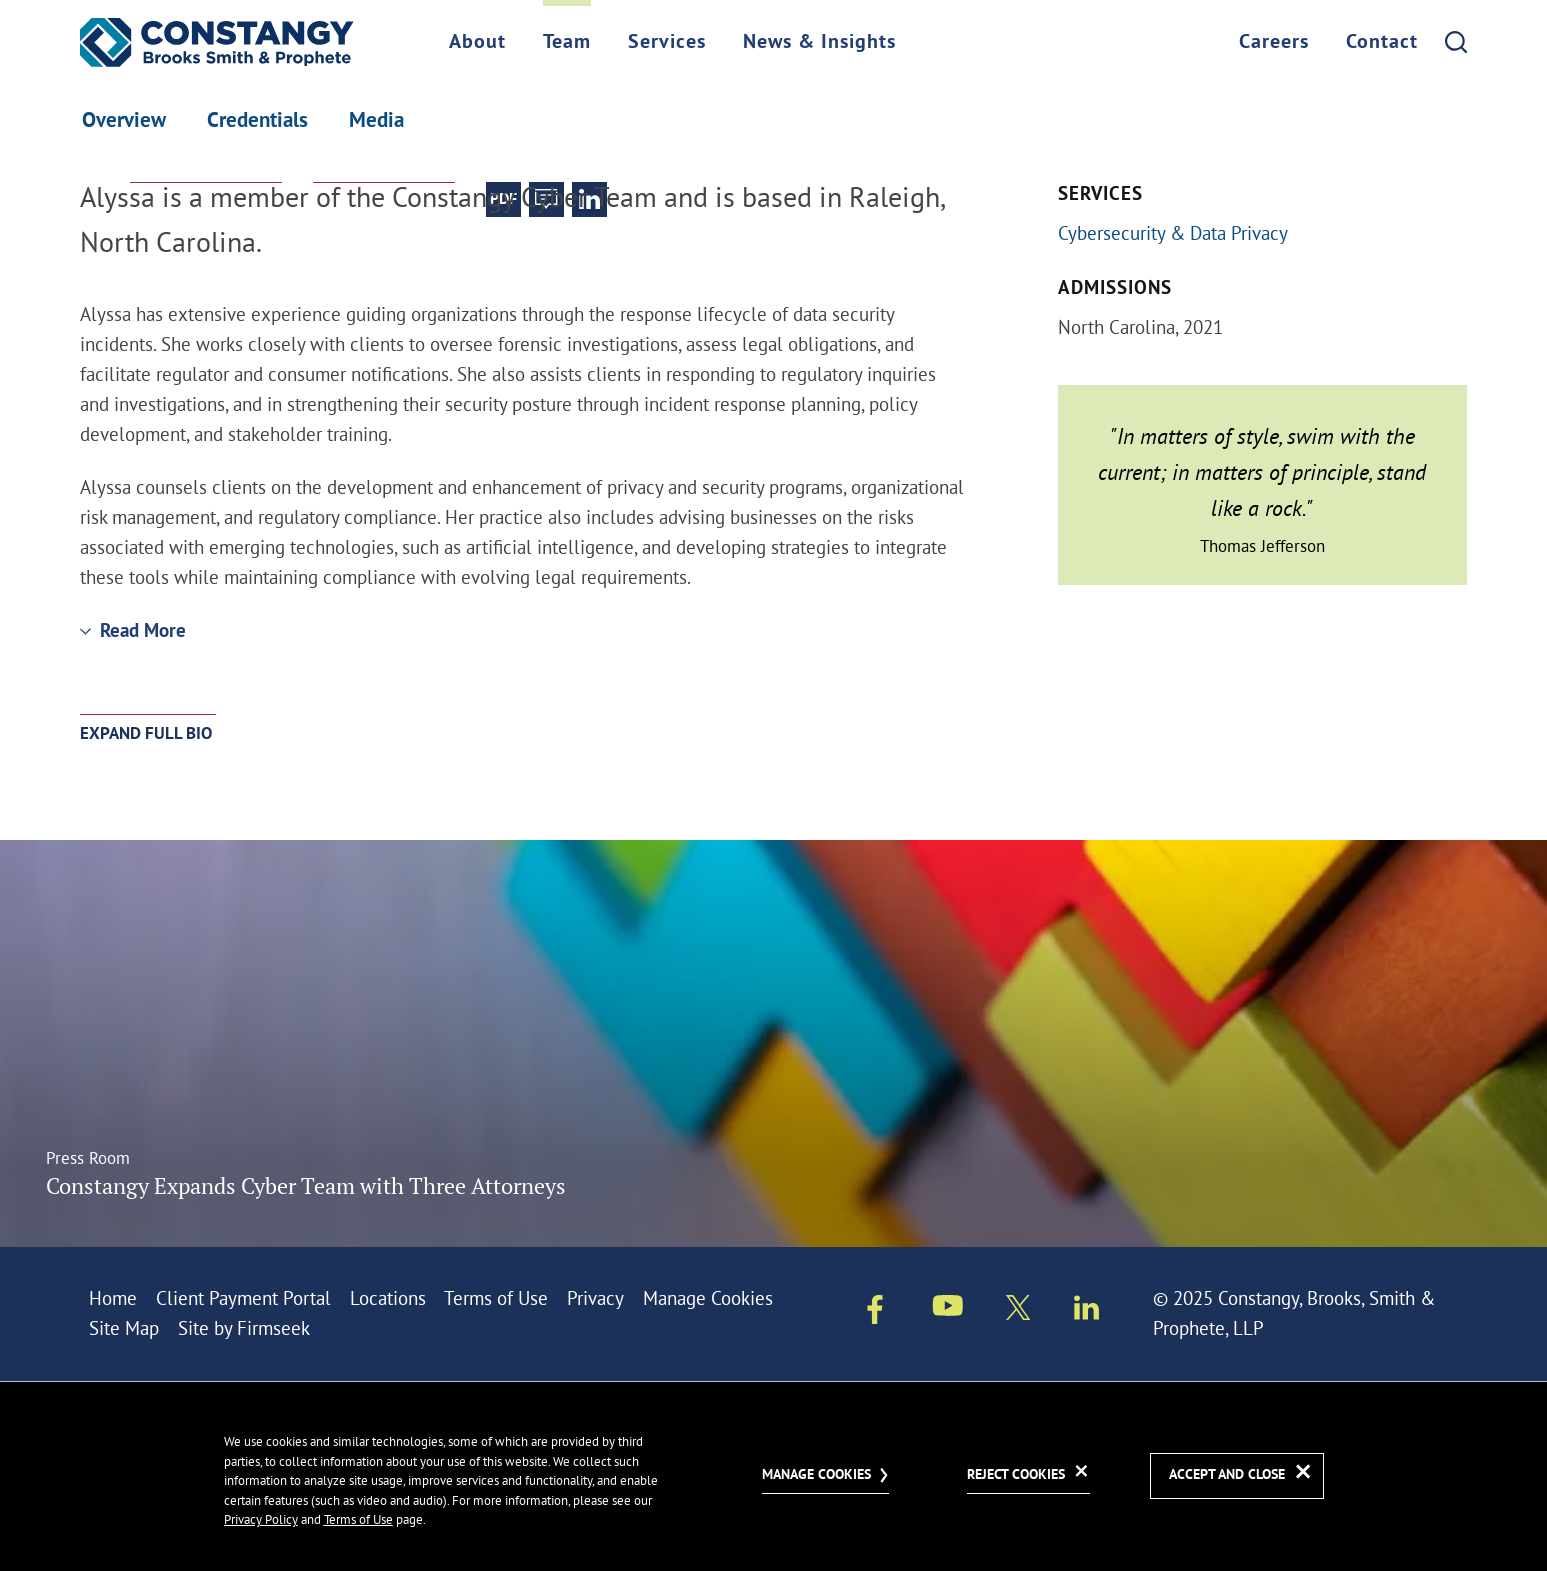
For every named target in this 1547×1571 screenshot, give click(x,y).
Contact (1382, 43)
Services (667, 43)
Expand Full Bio (146, 734)
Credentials (257, 122)
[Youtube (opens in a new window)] (948, 1310)
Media (376, 122)
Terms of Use (496, 1298)
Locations (388, 1298)
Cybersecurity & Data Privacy (1173, 233)
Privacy (595, 1298)
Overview (124, 122)
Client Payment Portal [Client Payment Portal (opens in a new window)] (243, 1298)
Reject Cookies (1016, 1475)
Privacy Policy (261, 1519)
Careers (1274, 43)
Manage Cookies (708, 1298)
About (477, 43)
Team (567, 43)
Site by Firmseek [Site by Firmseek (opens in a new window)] (244, 1328)
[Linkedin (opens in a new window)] (1086, 1312)
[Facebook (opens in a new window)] (875, 1314)
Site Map (124, 1328)
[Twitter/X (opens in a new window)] (1018, 1312)
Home (113, 1298)
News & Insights (819, 43)
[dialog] (774, 1476)
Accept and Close (1227, 1475)
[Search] (1456, 42)
